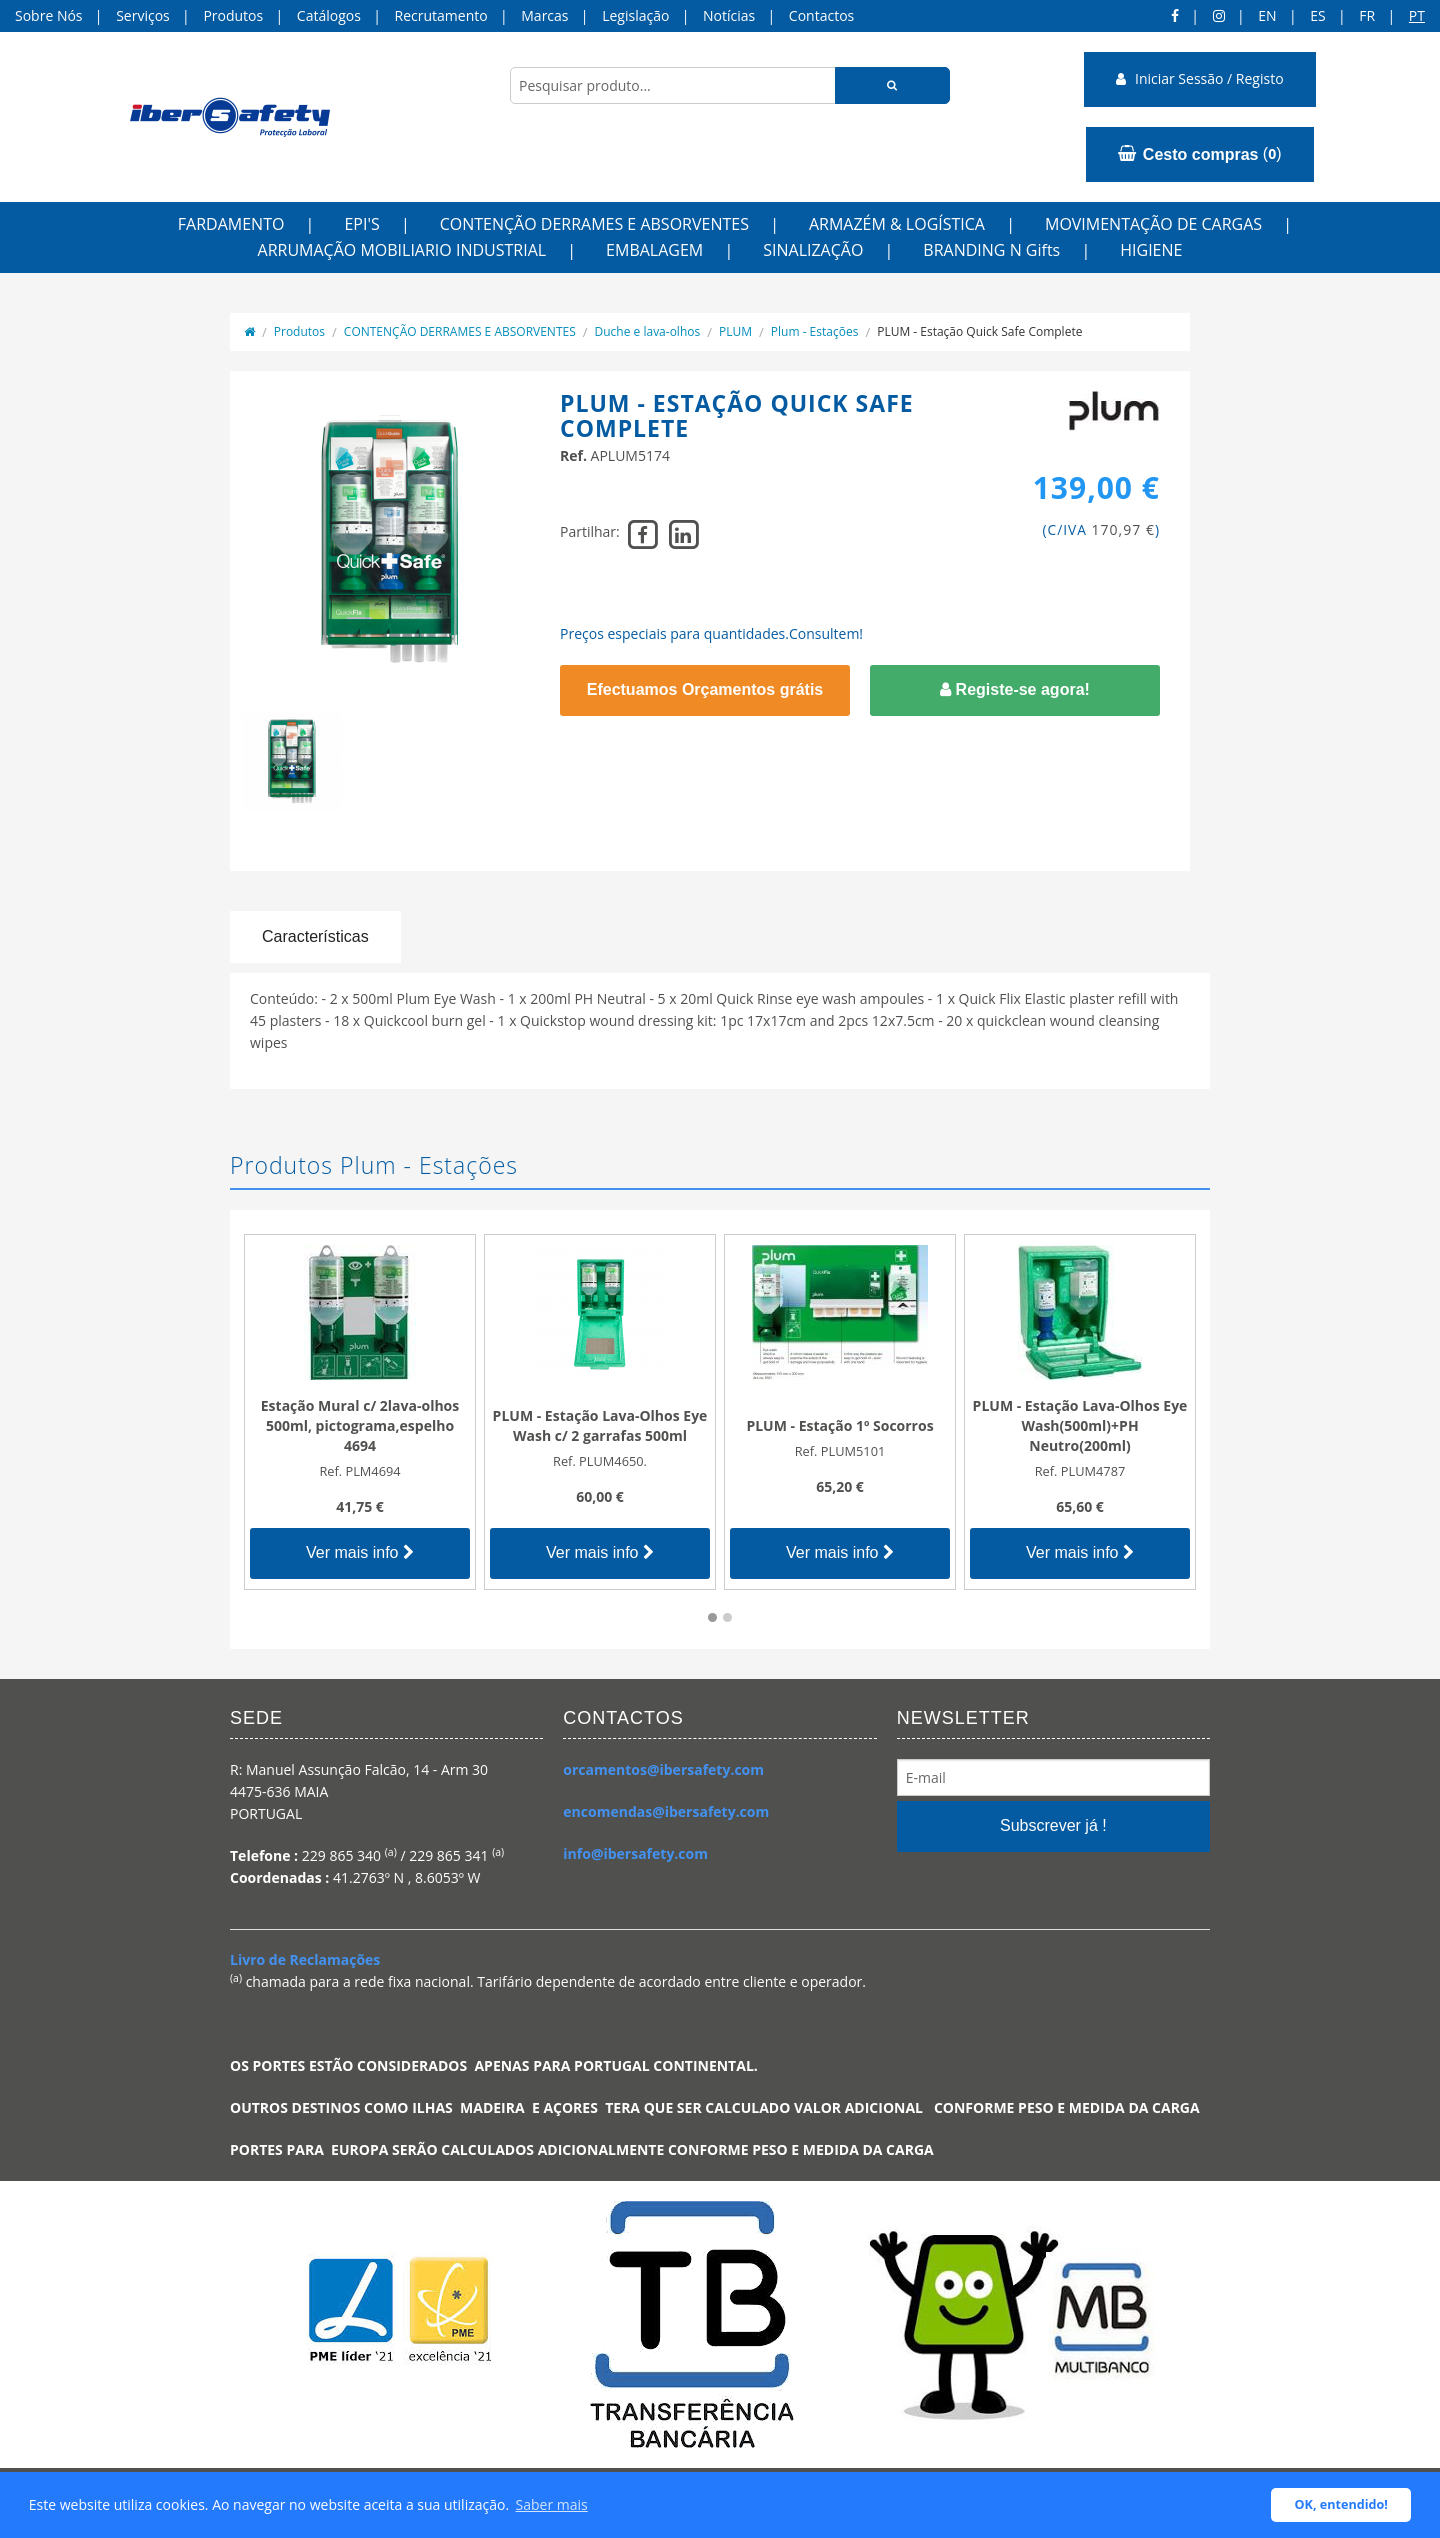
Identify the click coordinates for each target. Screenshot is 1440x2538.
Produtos (233, 15)
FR (1367, 15)
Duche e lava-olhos (648, 331)
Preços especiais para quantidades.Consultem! (711, 633)
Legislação (635, 15)
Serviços (143, 15)
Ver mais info (360, 1552)
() (1199, 154)
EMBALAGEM (654, 250)
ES (1317, 15)
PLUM (735, 331)
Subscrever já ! (1053, 1825)
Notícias (729, 15)
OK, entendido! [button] (1341, 2504)
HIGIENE (1151, 250)
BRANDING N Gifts (991, 250)
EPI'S (361, 224)
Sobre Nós (49, 15)
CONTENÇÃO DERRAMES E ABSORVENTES (594, 224)
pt (1417, 15)
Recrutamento (441, 15)
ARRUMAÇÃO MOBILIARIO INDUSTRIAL (402, 250)
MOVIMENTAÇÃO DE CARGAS (1153, 224)
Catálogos (329, 15)
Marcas (544, 15)
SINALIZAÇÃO (813, 250)
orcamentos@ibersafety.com (663, 1769)
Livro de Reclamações (305, 1959)
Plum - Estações (815, 331)
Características (315, 936)
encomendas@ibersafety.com (666, 1811)
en (1267, 15)
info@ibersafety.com (635, 1853)
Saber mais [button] (552, 2504)
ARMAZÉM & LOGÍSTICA (897, 224)
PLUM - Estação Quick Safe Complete (979, 331)
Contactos (821, 15)
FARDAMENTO (231, 224)
